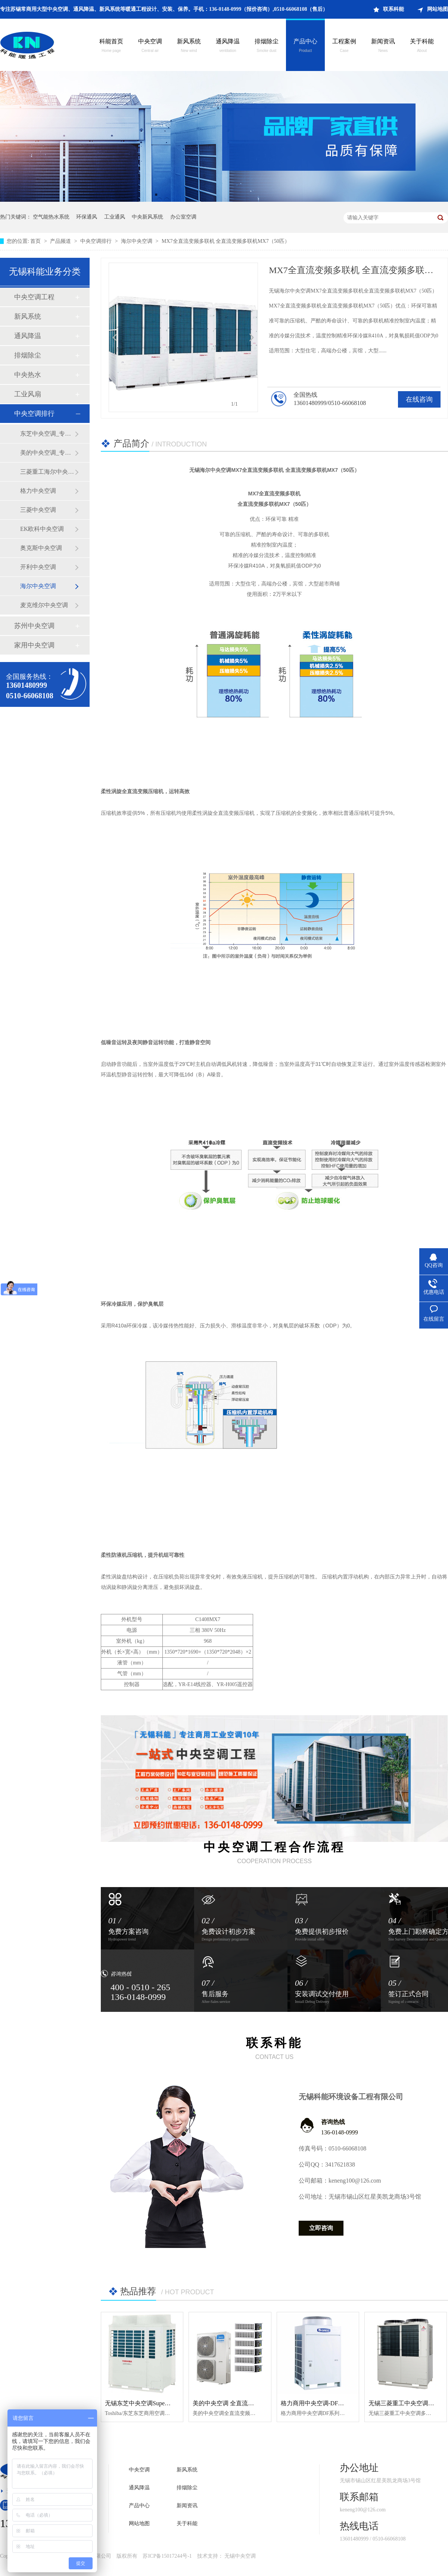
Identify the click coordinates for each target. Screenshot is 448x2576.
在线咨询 (419, 399)
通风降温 (228, 46)
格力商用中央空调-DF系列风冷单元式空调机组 (342, 2403)
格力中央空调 (38, 491)
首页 (36, 241)
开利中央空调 (38, 567)
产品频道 (61, 241)
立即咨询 (321, 2228)
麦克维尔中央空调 (44, 605)
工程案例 (344, 46)
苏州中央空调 (34, 626)
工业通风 (114, 217)
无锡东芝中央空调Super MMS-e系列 (152, 2403)
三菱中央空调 (38, 510)
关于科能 (422, 46)
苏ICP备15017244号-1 (167, 2556)
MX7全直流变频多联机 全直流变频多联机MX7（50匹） (226, 241)
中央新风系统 (147, 217)
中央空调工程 (34, 297)
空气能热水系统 (51, 217)
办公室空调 (183, 217)
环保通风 (86, 217)
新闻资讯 (383, 46)
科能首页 (111, 46)
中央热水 (27, 374)
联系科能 (393, 9)
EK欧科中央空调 (42, 529)
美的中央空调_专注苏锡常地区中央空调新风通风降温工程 (47, 452)
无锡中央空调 (240, 2556)
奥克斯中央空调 (41, 548)
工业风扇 (27, 394)
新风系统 (189, 46)
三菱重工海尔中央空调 (47, 471)
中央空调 (150, 46)
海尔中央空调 (137, 241)
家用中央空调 (34, 645)
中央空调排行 (96, 241)
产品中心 (305, 46)
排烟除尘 (267, 46)
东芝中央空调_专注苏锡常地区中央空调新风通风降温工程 (47, 433)
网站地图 (437, 9)
